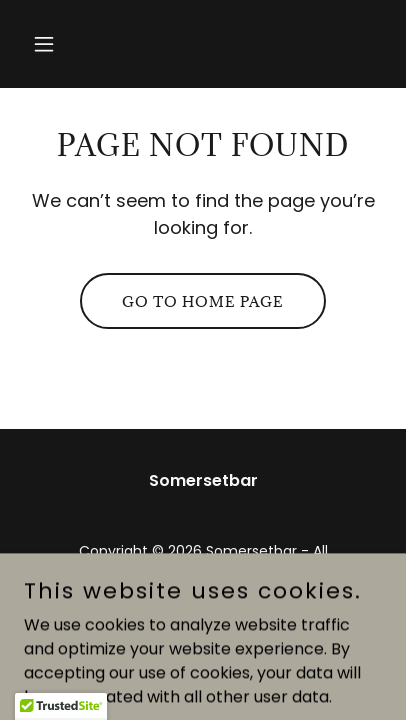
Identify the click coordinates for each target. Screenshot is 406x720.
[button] (51, 44)
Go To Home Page (203, 301)
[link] (203, 628)
